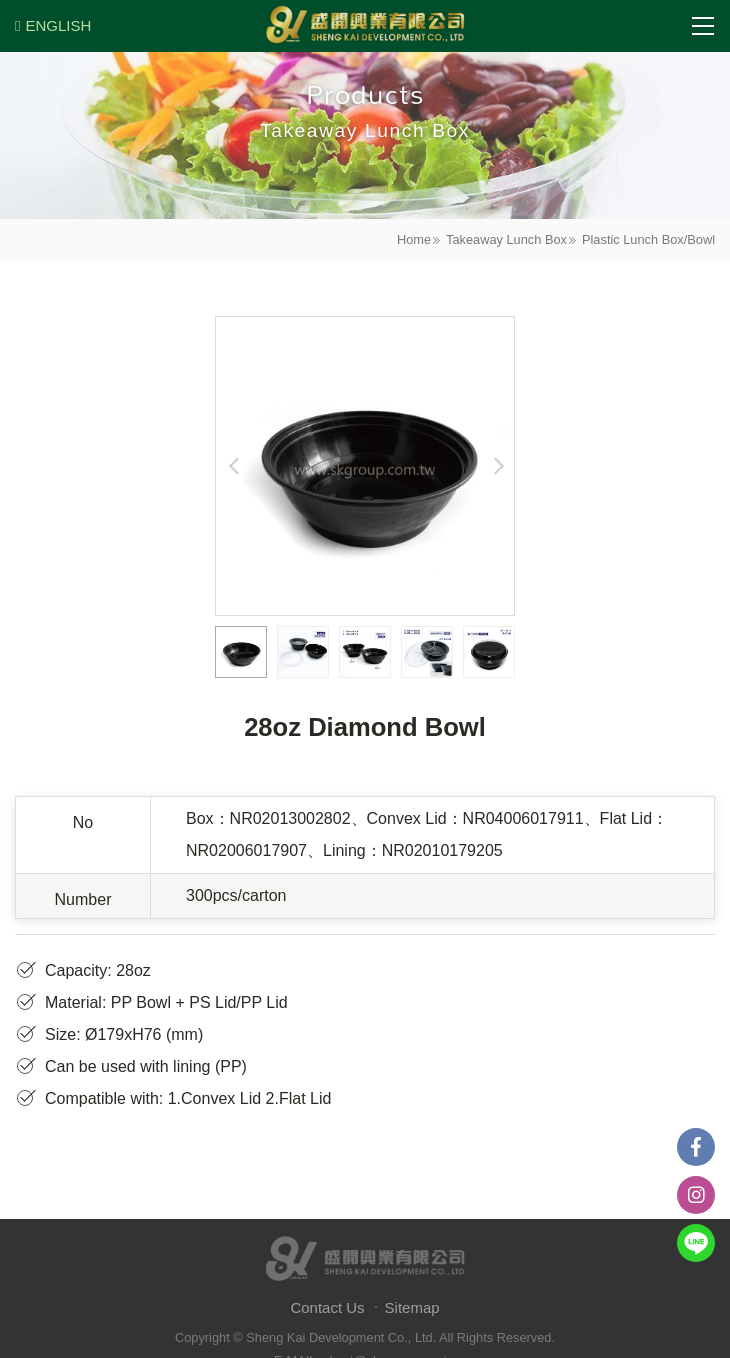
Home (414, 239)
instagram (696, 1195)
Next (496, 466)
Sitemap (412, 1307)
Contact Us (327, 1307)
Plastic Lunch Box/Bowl (648, 239)
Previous (233, 466)
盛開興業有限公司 (365, 26)
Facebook (696, 1147)
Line (696, 1243)
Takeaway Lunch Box (506, 239)
